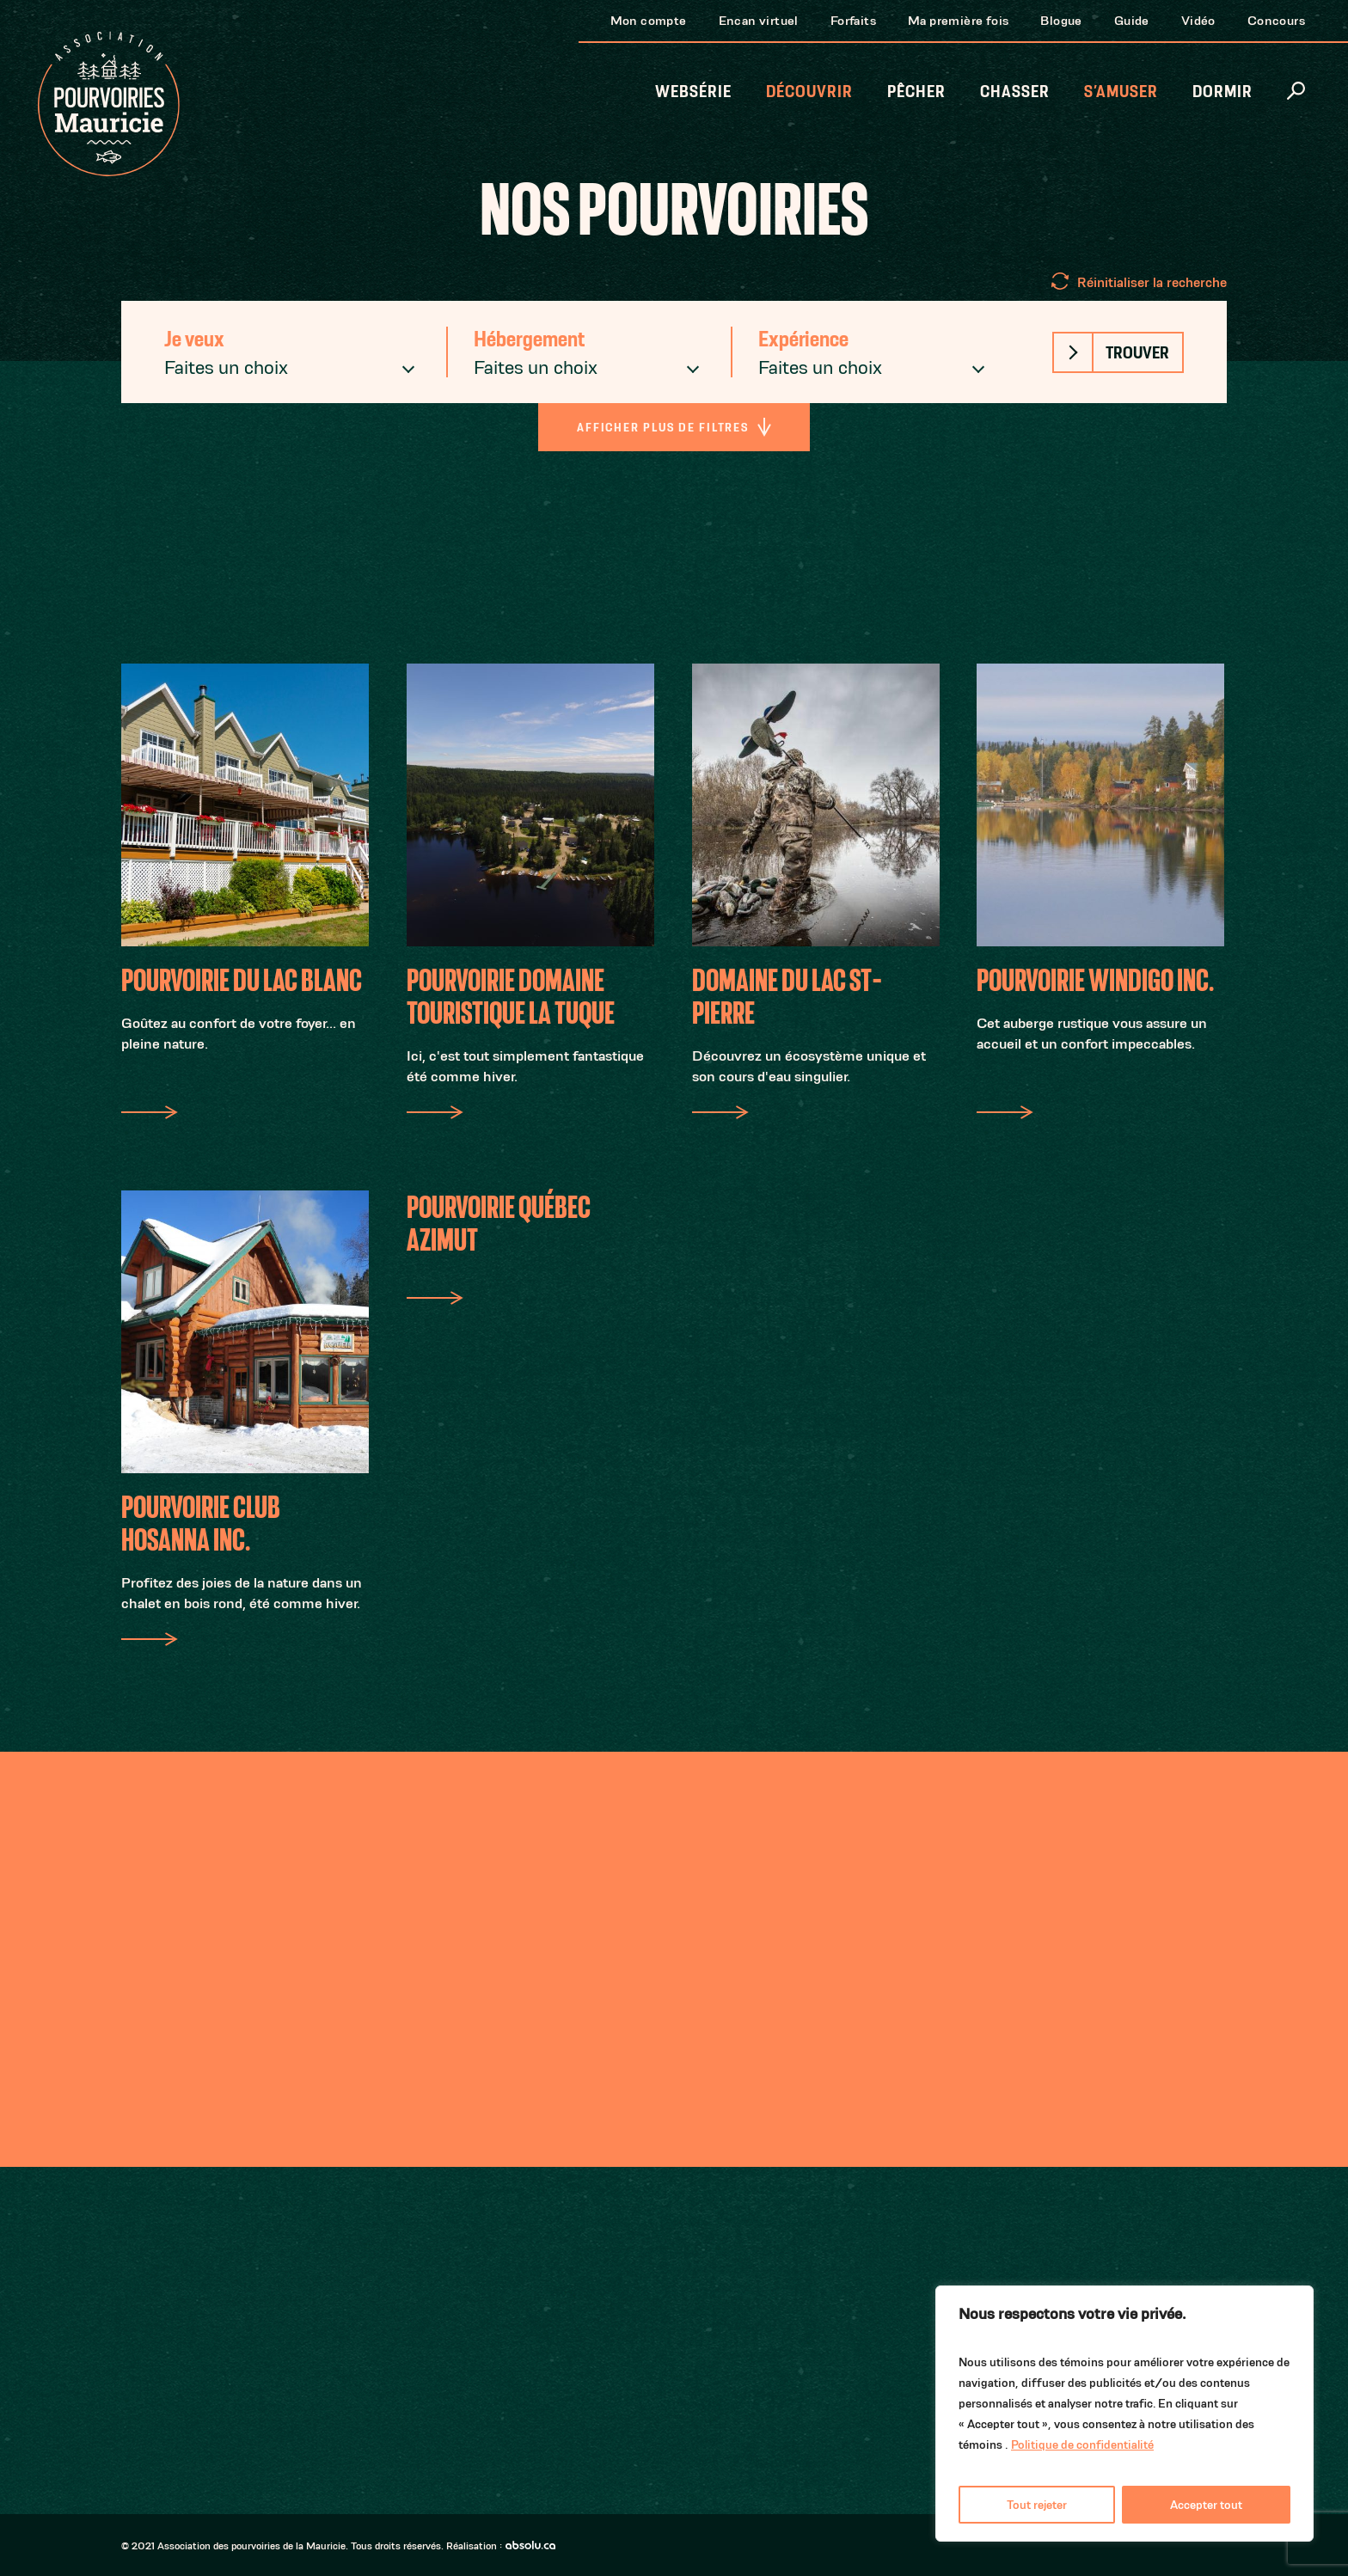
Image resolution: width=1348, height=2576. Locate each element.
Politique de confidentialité (1082, 2444)
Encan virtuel (759, 20)
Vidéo (1198, 20)
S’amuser (1121, 92)
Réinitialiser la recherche (1152, 282)
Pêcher (916, 92)
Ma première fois (958, 20)
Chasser (1015, 92)
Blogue (1060, 20)
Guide (1131, 20)
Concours (1276, 20)
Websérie (693, 92)
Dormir (1222, 92)
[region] (1124, 2413)
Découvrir (809, 92)
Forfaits (853, 20)
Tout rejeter (1037, 2505)
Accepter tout (1206, 2505)
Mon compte (648, 20)
